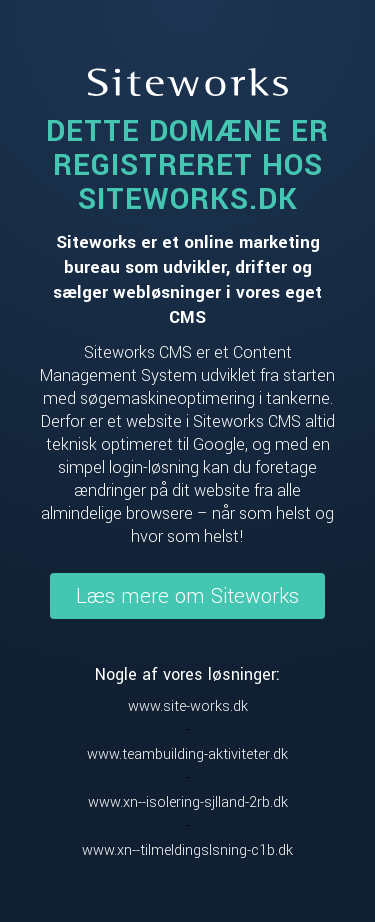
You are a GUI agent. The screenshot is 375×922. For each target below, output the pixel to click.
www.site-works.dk (188, 706)
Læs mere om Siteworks (187, 596)
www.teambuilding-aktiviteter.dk (187, 754)
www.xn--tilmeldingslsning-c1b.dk (187, 850)
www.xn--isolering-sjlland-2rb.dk (188, 802)
